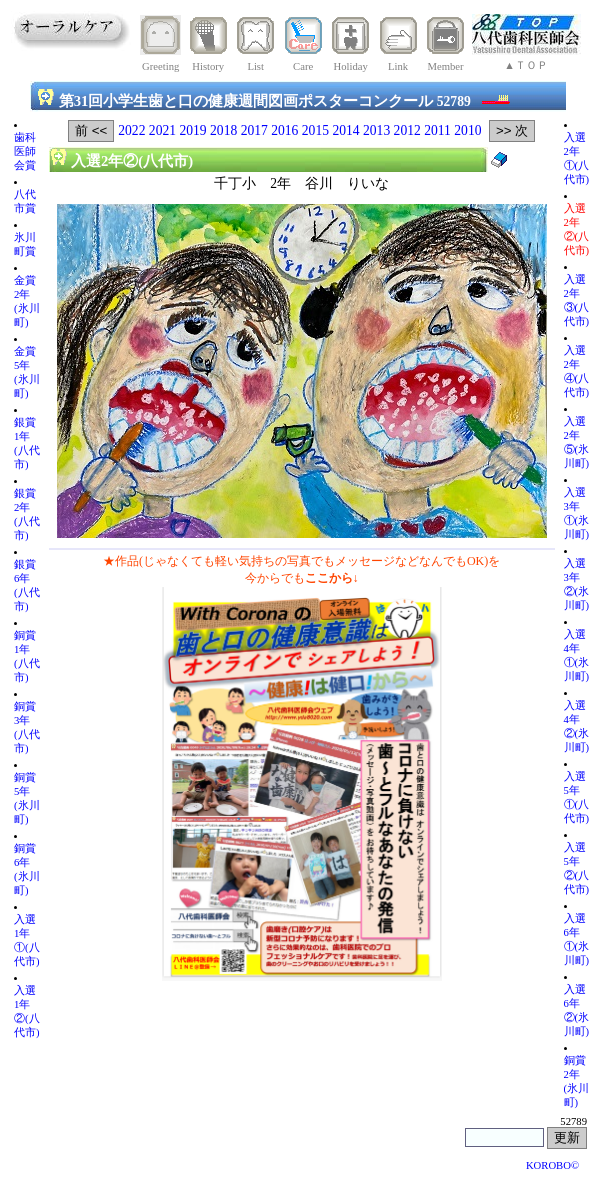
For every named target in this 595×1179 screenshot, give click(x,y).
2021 (162, 130)
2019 (192, 130)
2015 (315, 130)
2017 (254, 130)
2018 (223, 130)
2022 (131, 130)
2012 (407, 130)
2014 (345, 130)
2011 (437, 130)
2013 (376, 130)
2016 (284, 130)
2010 (467, 130)
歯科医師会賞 (25, 151)
